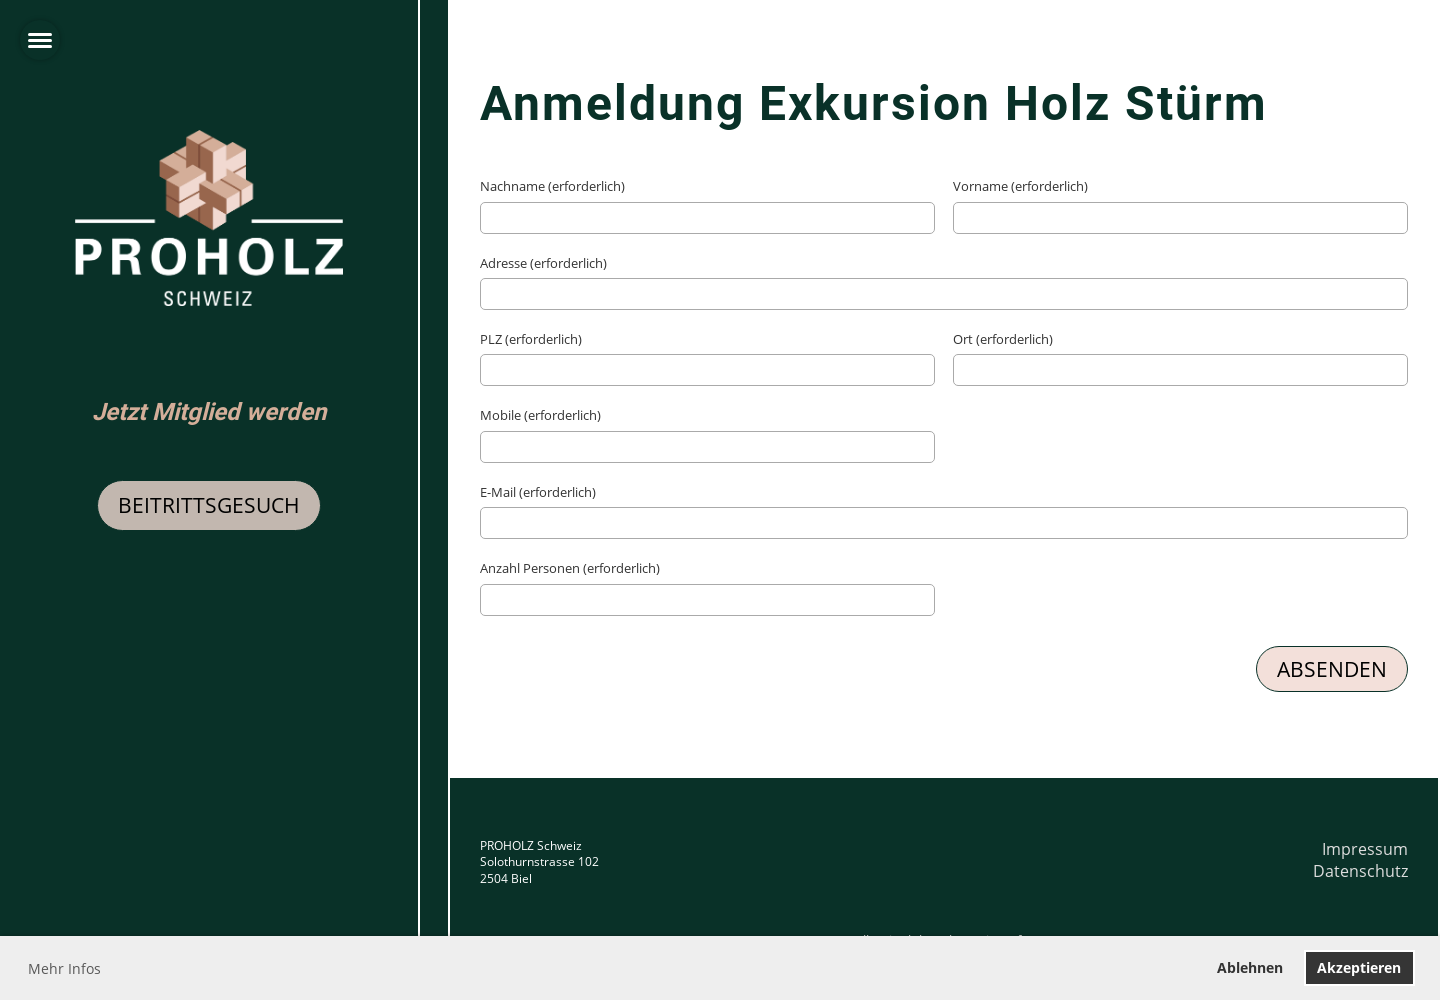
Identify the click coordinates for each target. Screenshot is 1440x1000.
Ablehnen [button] (1250, 967)
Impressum (1365, 849)
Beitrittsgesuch (209, 505)
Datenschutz (1360, 871)
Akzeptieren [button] (1359, 967)
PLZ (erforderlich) (531, 339)
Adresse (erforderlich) (543, 263)
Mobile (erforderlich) (540, 415)
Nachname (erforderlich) (552, 186)
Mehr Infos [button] (64, 968)
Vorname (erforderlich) (1020, 186)
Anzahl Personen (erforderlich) (570, 568)
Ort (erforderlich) (1003, 339)
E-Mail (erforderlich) (538, 492)
